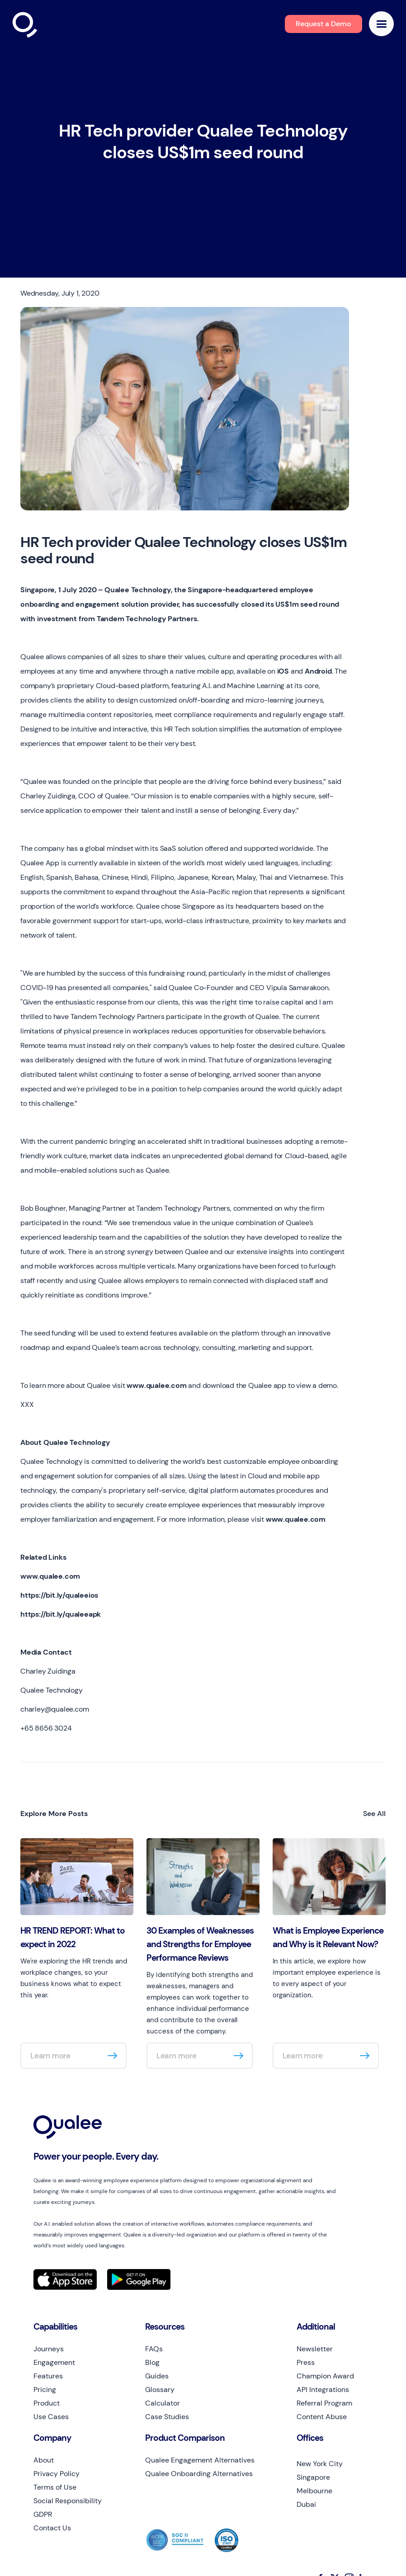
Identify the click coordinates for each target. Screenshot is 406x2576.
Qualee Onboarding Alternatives (199, 2473)
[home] (44, 25)
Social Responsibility (67, 2500)
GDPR (42, 2514)
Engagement (54, 2362)
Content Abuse (322, 2416)
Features (48, 2376)
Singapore (313, 2477)
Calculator (162, 2403)
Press (306, 2362)
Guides (157, 2376)
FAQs (154, 2349)
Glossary (160, 2389)
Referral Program (324, 2403)
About (43, 2460)
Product (46, 2403)
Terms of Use (54, 2487)
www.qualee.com (156, 1385)
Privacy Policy (56, 2473)
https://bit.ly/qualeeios (59, 1595)
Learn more (50, 2056)
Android (318, 671)
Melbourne (314, 2491)
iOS (283, 671)
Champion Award (325, 2376)
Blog (152, 2362)
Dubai (306, 2504)
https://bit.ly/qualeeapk (60, 1614)
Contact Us (52, 2528)
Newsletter (315, 2349)
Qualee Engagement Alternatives (200, 2460)
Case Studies (167, 2416)
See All (374, 1813)
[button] (381, 23)
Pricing (44, 2389)
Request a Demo (323, 23)
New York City (320, 2463)
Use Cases (51, 2416)
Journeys (48, 2349)
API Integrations (323, 2389)
